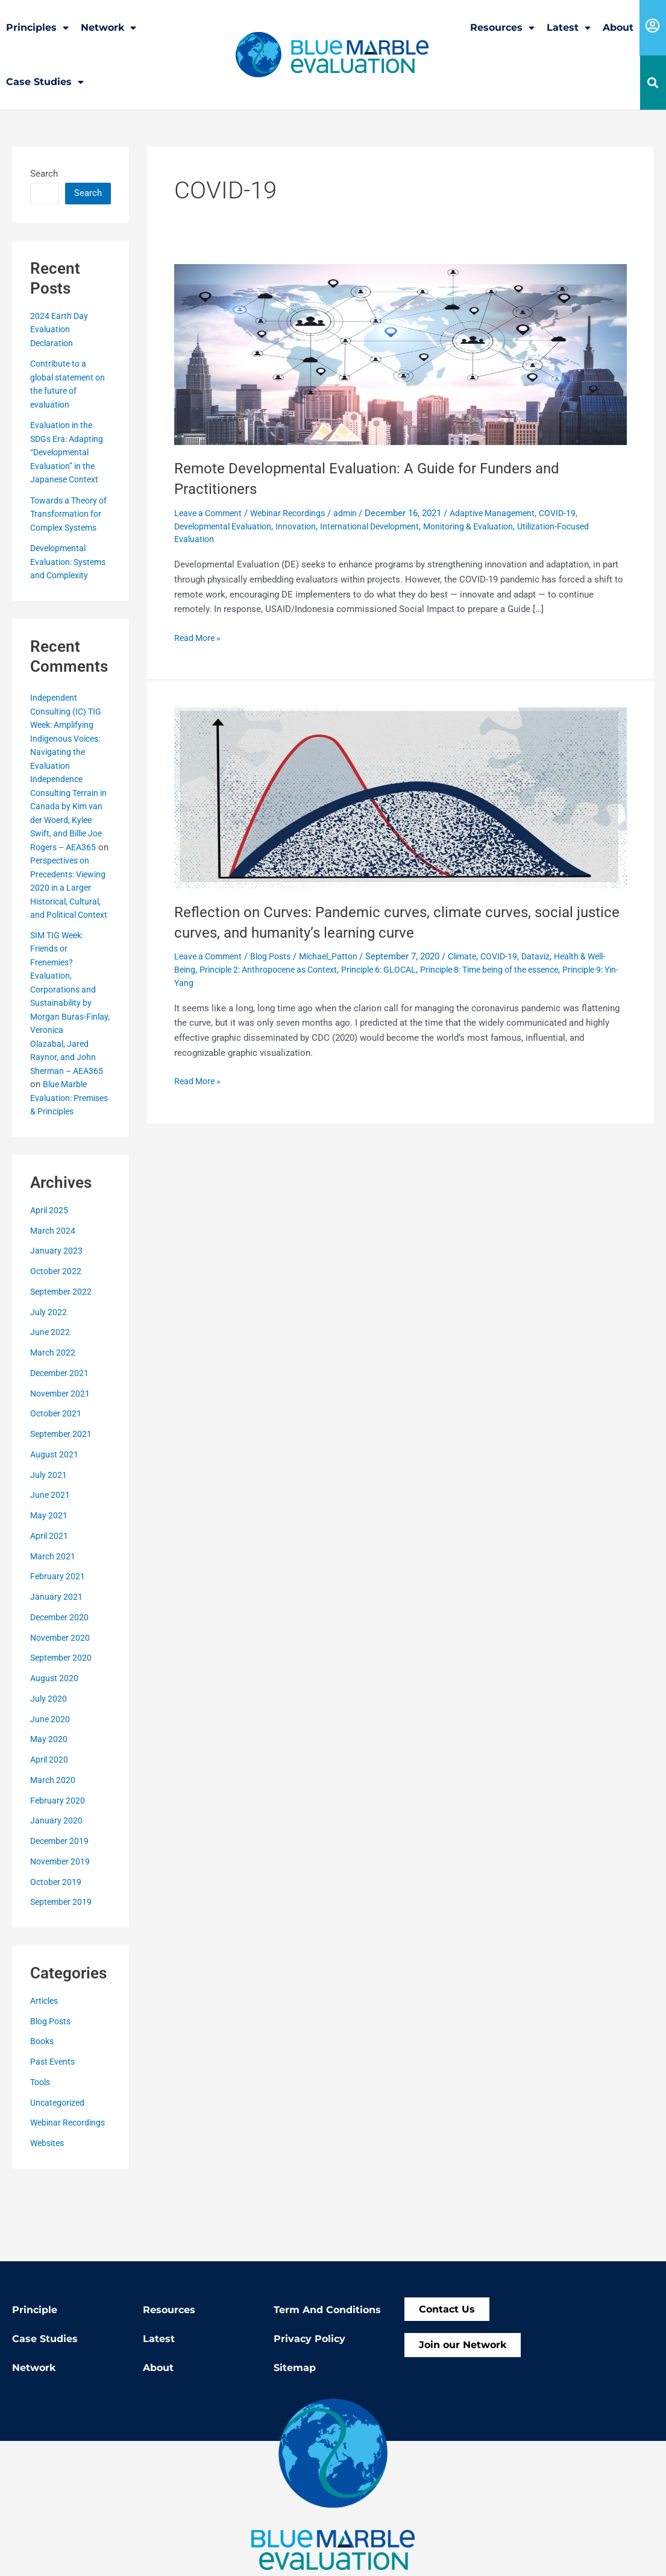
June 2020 (50, 1786)
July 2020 (49, 1765)
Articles (45, 2067)
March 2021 (53, 1623)
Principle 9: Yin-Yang (215, 982)
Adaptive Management (507, 512)
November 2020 (61, 1704)
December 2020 (61, 1684)
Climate (477, 955)
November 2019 (61, 1928)
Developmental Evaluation (226, 525)
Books (43, 2108)
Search (44, 173)
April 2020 (50, 1827)
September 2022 (62, 1358)
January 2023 (56, 1318)
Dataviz (555, 955)
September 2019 (62, 1969)
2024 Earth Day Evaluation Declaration (60, 329)
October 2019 (57, 1948)
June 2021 (50, 1562)
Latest (569, 28)
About (618, 27)
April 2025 (50, 1277)
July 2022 (49, 1379)
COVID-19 (575, 512)
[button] (653, 83)
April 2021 (50, 1602)
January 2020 (56, 1888)
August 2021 (55, 1521)
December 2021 (61, 1440)
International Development (383, 525)
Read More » (199, 636)
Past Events (54, 2129)
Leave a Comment (210, 512)
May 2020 (49, 1806)
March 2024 (53, 1297)
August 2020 (55, 1745)
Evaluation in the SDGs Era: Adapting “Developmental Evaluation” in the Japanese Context (69, 451)
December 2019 (61, 1908)
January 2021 (56, 1664)
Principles (37, 28)
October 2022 (57, 1338)
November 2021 (61, 1460)
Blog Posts (52, 2088)
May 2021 (49, 1582)
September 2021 (62, 1501)
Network (108, 28)
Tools (41, 2149)
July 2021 (49, 1541)
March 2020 (53, 1847)
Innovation (304, 525)
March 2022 (53, 1420)
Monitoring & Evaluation (488, 525)
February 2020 (58, 1867)
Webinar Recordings (70, 2190)
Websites (49, 2210)
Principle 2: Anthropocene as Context (295, 969)
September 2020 (62, 1725)
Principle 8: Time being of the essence (536, 969)
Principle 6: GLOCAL (414, 969)
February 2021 (58, 1643)
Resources (502, 28)
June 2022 (50, 1399)
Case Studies (45, 82)
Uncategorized (59, 2169)
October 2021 (57, 1481)
